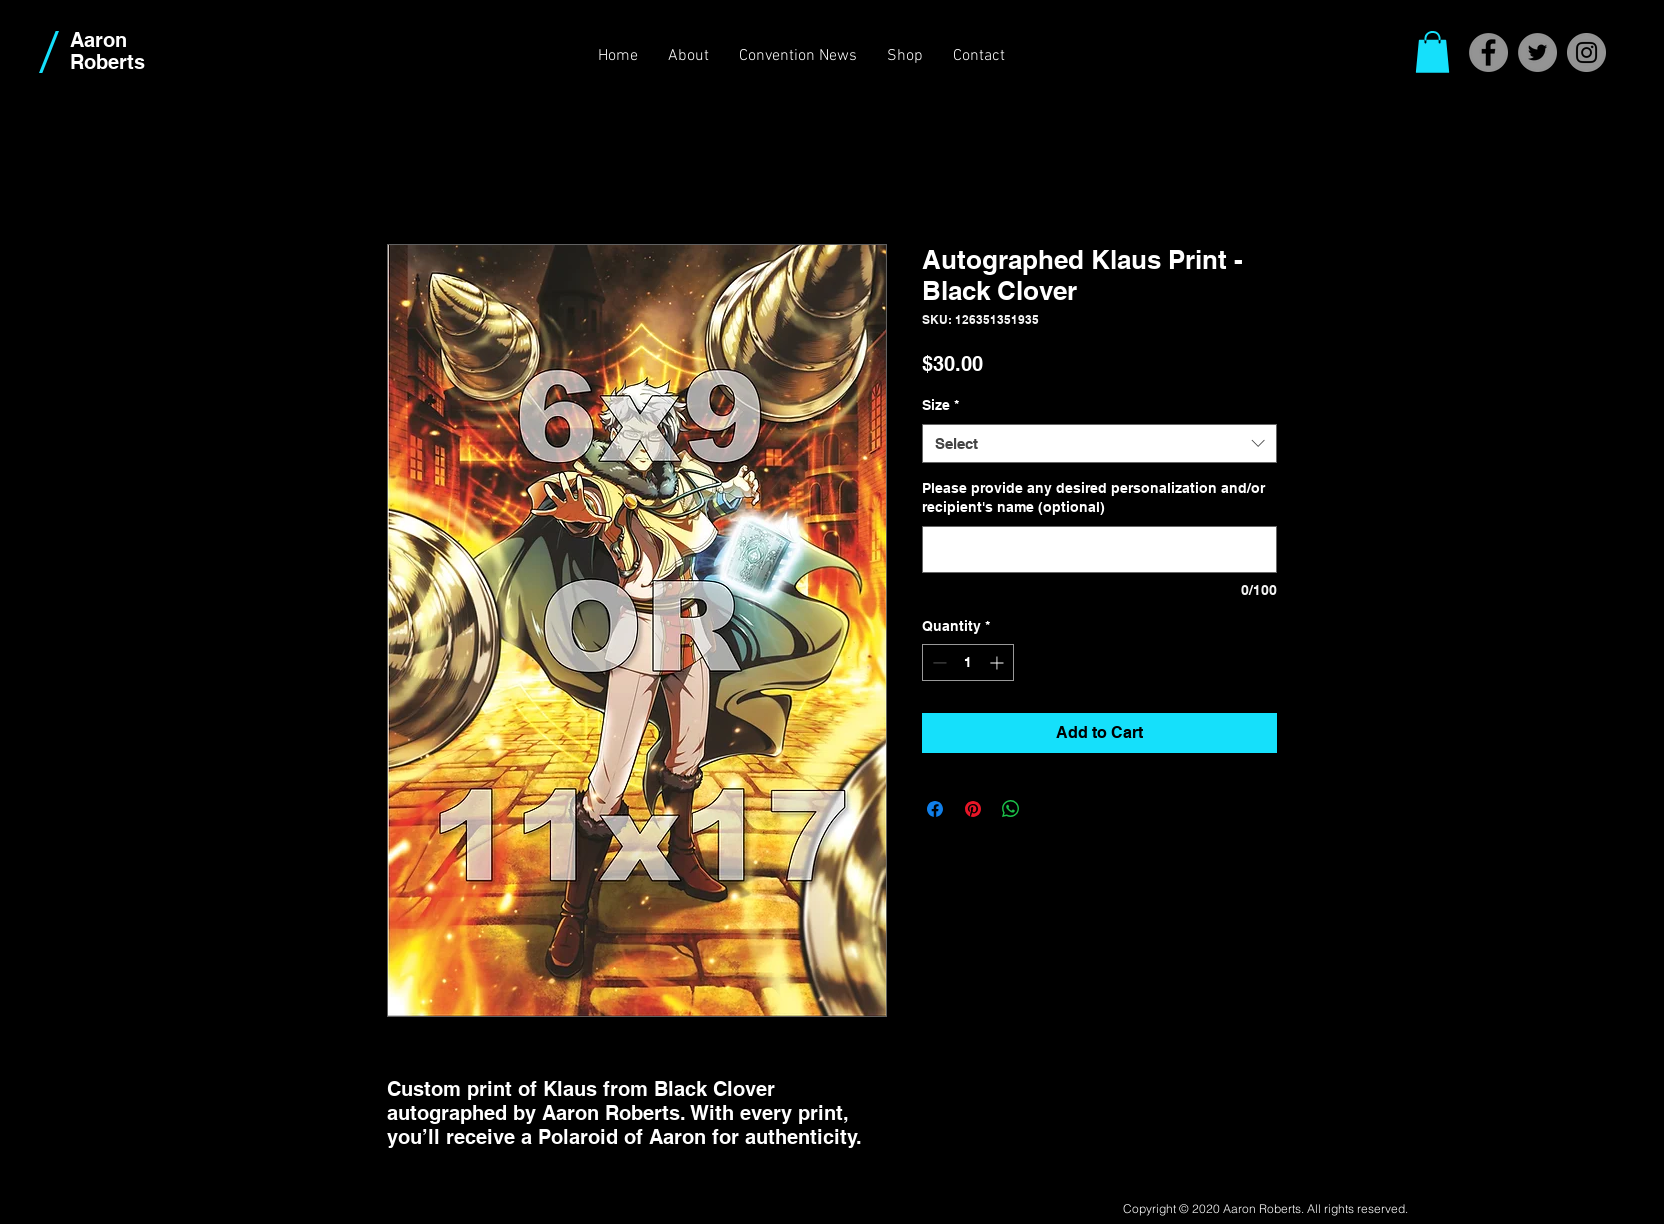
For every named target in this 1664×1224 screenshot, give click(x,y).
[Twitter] (1537, 52)
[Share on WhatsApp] (1011, 809)
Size (940, 405)
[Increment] (998, 662)
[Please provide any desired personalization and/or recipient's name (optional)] (1099, 549)
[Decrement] (937, 662)
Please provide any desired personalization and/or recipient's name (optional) (1093, 498)
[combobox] (1099, 443)
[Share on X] (1049, 809)
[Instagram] (1586, 52)
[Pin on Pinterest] (973, 809)
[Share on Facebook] (935, 809)
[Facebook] (1488, 52)
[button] (1432, 52)
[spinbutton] (968, 662)
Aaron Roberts (107, 51)
